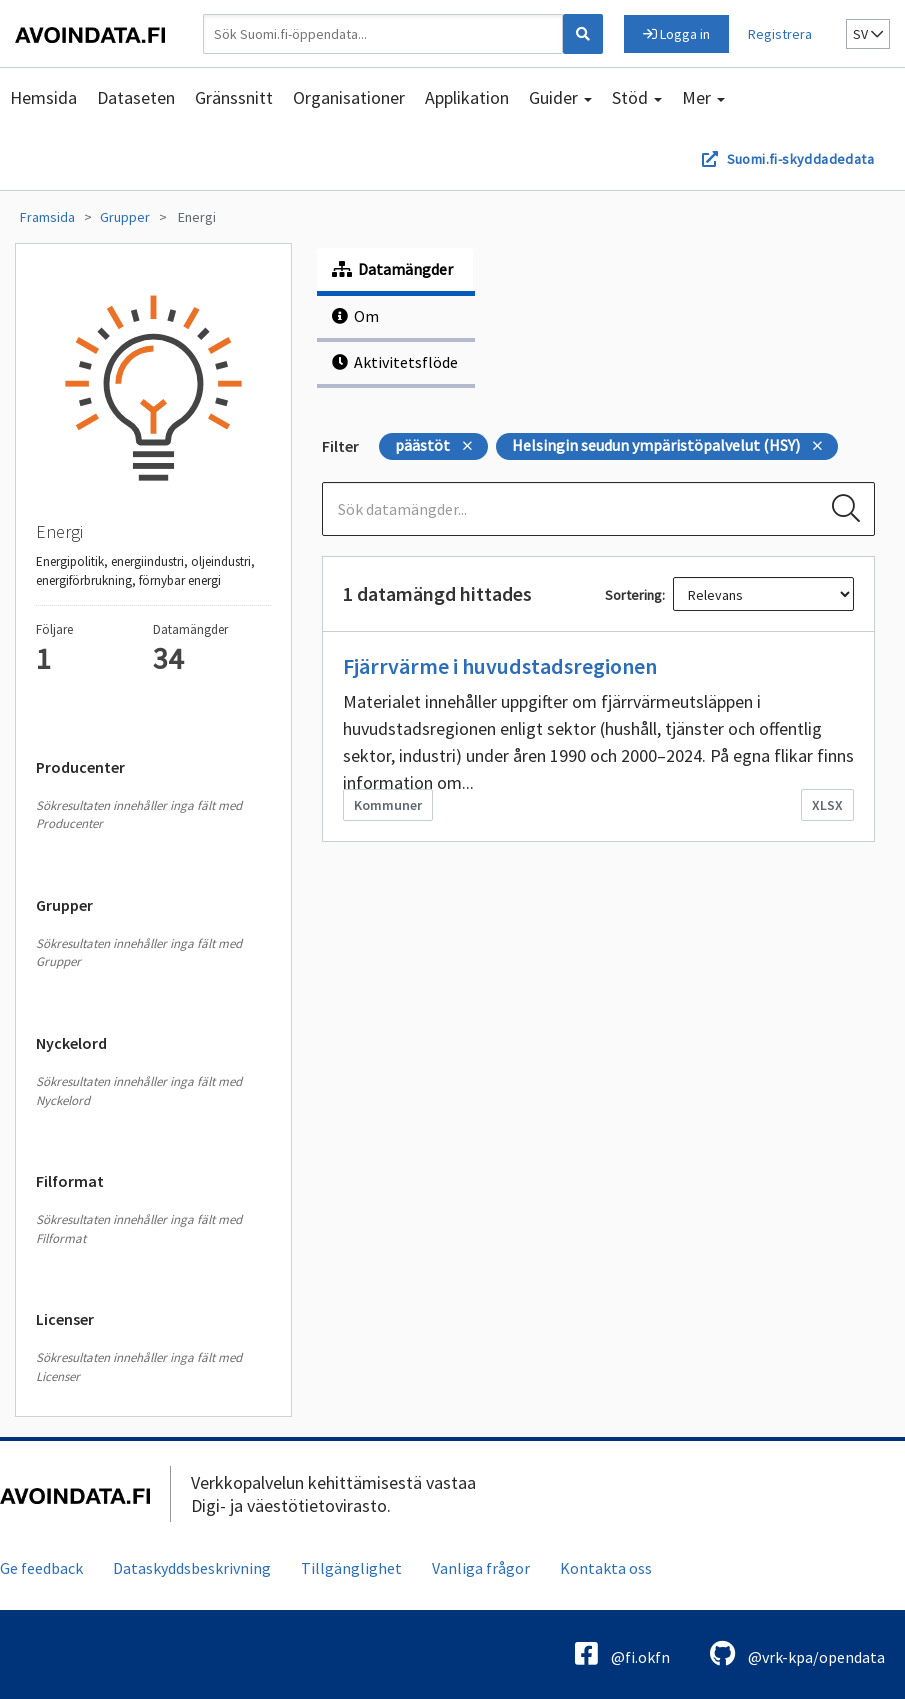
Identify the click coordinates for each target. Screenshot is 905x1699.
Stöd (637, 97)
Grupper (125, 217)
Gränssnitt (234, 97)
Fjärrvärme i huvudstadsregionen (500, 666)
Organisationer (349, 97)
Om (355, 316)
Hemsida (43, 97)
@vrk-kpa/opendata (797, 1653)
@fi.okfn (622, 1653)
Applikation (467, 97)
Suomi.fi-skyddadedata (800, 159)
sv (868, 34)
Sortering (633, 595)
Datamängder (392, 269)
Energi (197, 217)
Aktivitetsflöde (395, 362)
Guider (560, 97)
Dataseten (136, 97)
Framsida (47, 217)
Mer (703, 97)
